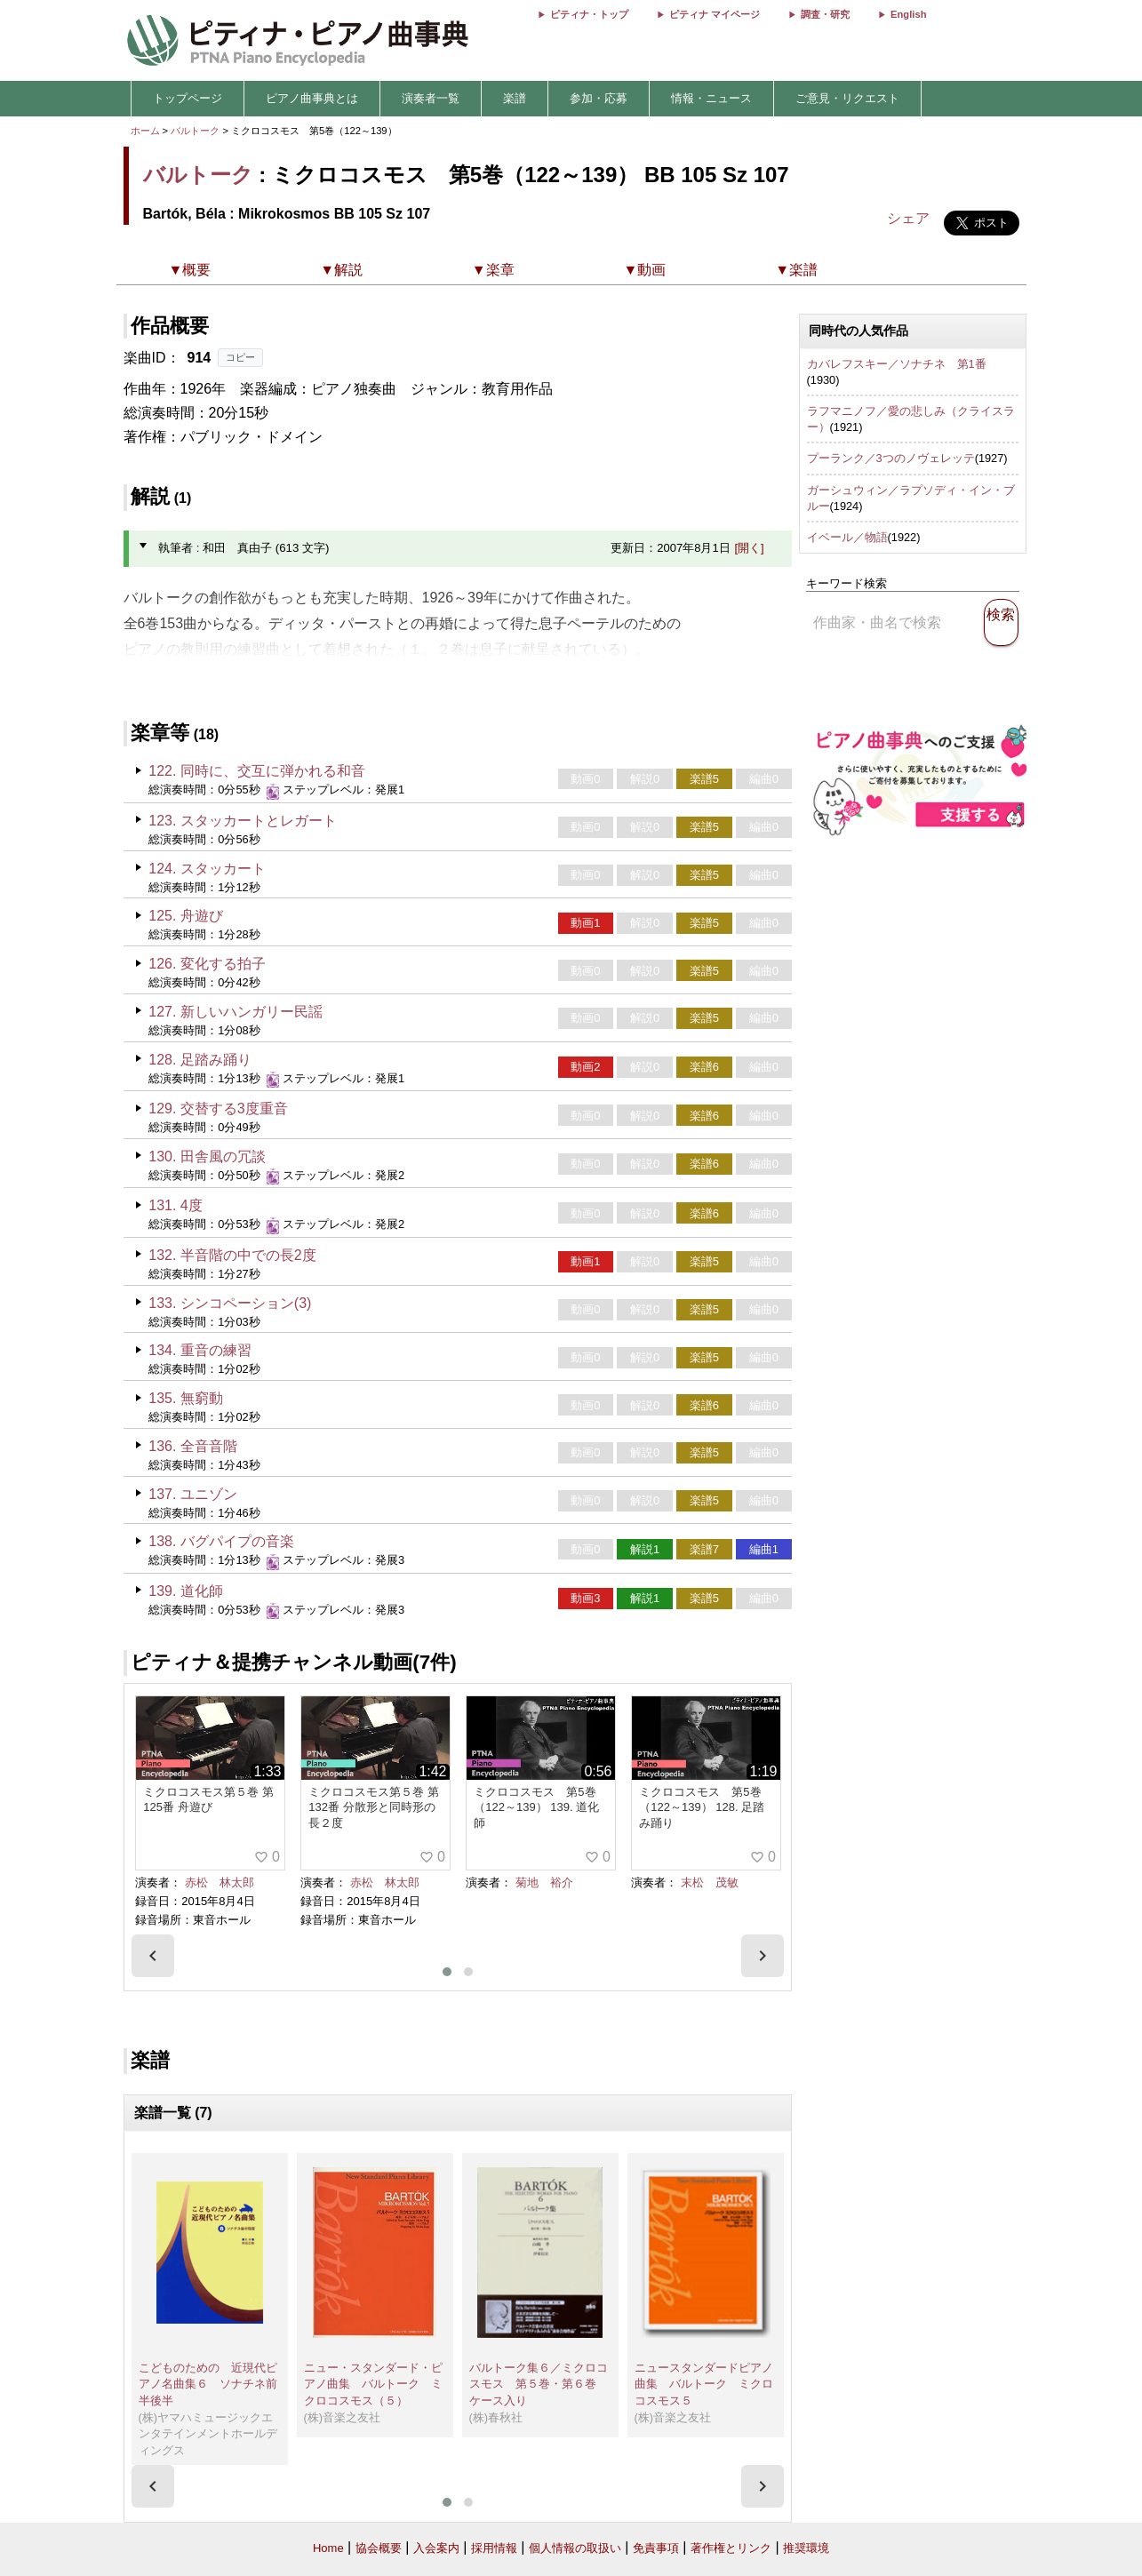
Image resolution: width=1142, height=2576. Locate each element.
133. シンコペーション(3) (229, 1303)
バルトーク (195, 130)
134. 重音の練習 (200, 1350)
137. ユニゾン (192, 1494)
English (908, 14)
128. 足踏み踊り (200, 1059)
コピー (240, 357)
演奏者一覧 (430, 98)
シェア (908, 218)
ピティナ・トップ (589, 14)
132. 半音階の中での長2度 (231, 1255)
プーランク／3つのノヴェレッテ (891, 458)
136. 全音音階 (192, 1446)
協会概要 (378, 2548)
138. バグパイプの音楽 (221, 1541)
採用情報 (494, 2548)
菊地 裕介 (544, 1882)
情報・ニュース (711, 98)
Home (328, 2548)
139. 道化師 (185, 1591)
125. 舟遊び (185, 915)
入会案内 (436, 2548)
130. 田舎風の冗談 (207, 1156)
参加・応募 (598, 98)
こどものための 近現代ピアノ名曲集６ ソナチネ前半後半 (208, 2384)
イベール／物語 (847, 537)
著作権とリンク (731, 2548)
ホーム (145, 130)
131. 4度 (175, 1205)
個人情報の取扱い (575, 2548)
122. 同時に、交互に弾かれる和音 (256, 770)
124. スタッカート (207, 868)
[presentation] (153, 1955)
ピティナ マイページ (714, 14)
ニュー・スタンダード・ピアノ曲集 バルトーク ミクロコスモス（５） (373, 2384)
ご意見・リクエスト (847, 98)
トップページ (187, 98)
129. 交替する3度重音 (217, 1108)
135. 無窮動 (185, 1398)
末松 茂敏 (710, 1882)
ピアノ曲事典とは (312, 98)
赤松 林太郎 (219, 1882)
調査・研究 (825, 14)
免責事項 (656, 2548)
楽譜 (514, 98)
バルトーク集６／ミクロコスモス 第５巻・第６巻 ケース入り (538, 2384)
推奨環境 (806, 2548)
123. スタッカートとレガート (242, 820)
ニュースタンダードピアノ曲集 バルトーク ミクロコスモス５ (704, 2384)
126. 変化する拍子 (207, 963)
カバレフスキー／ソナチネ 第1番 (896, 364)
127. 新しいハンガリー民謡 (235, 1011)
